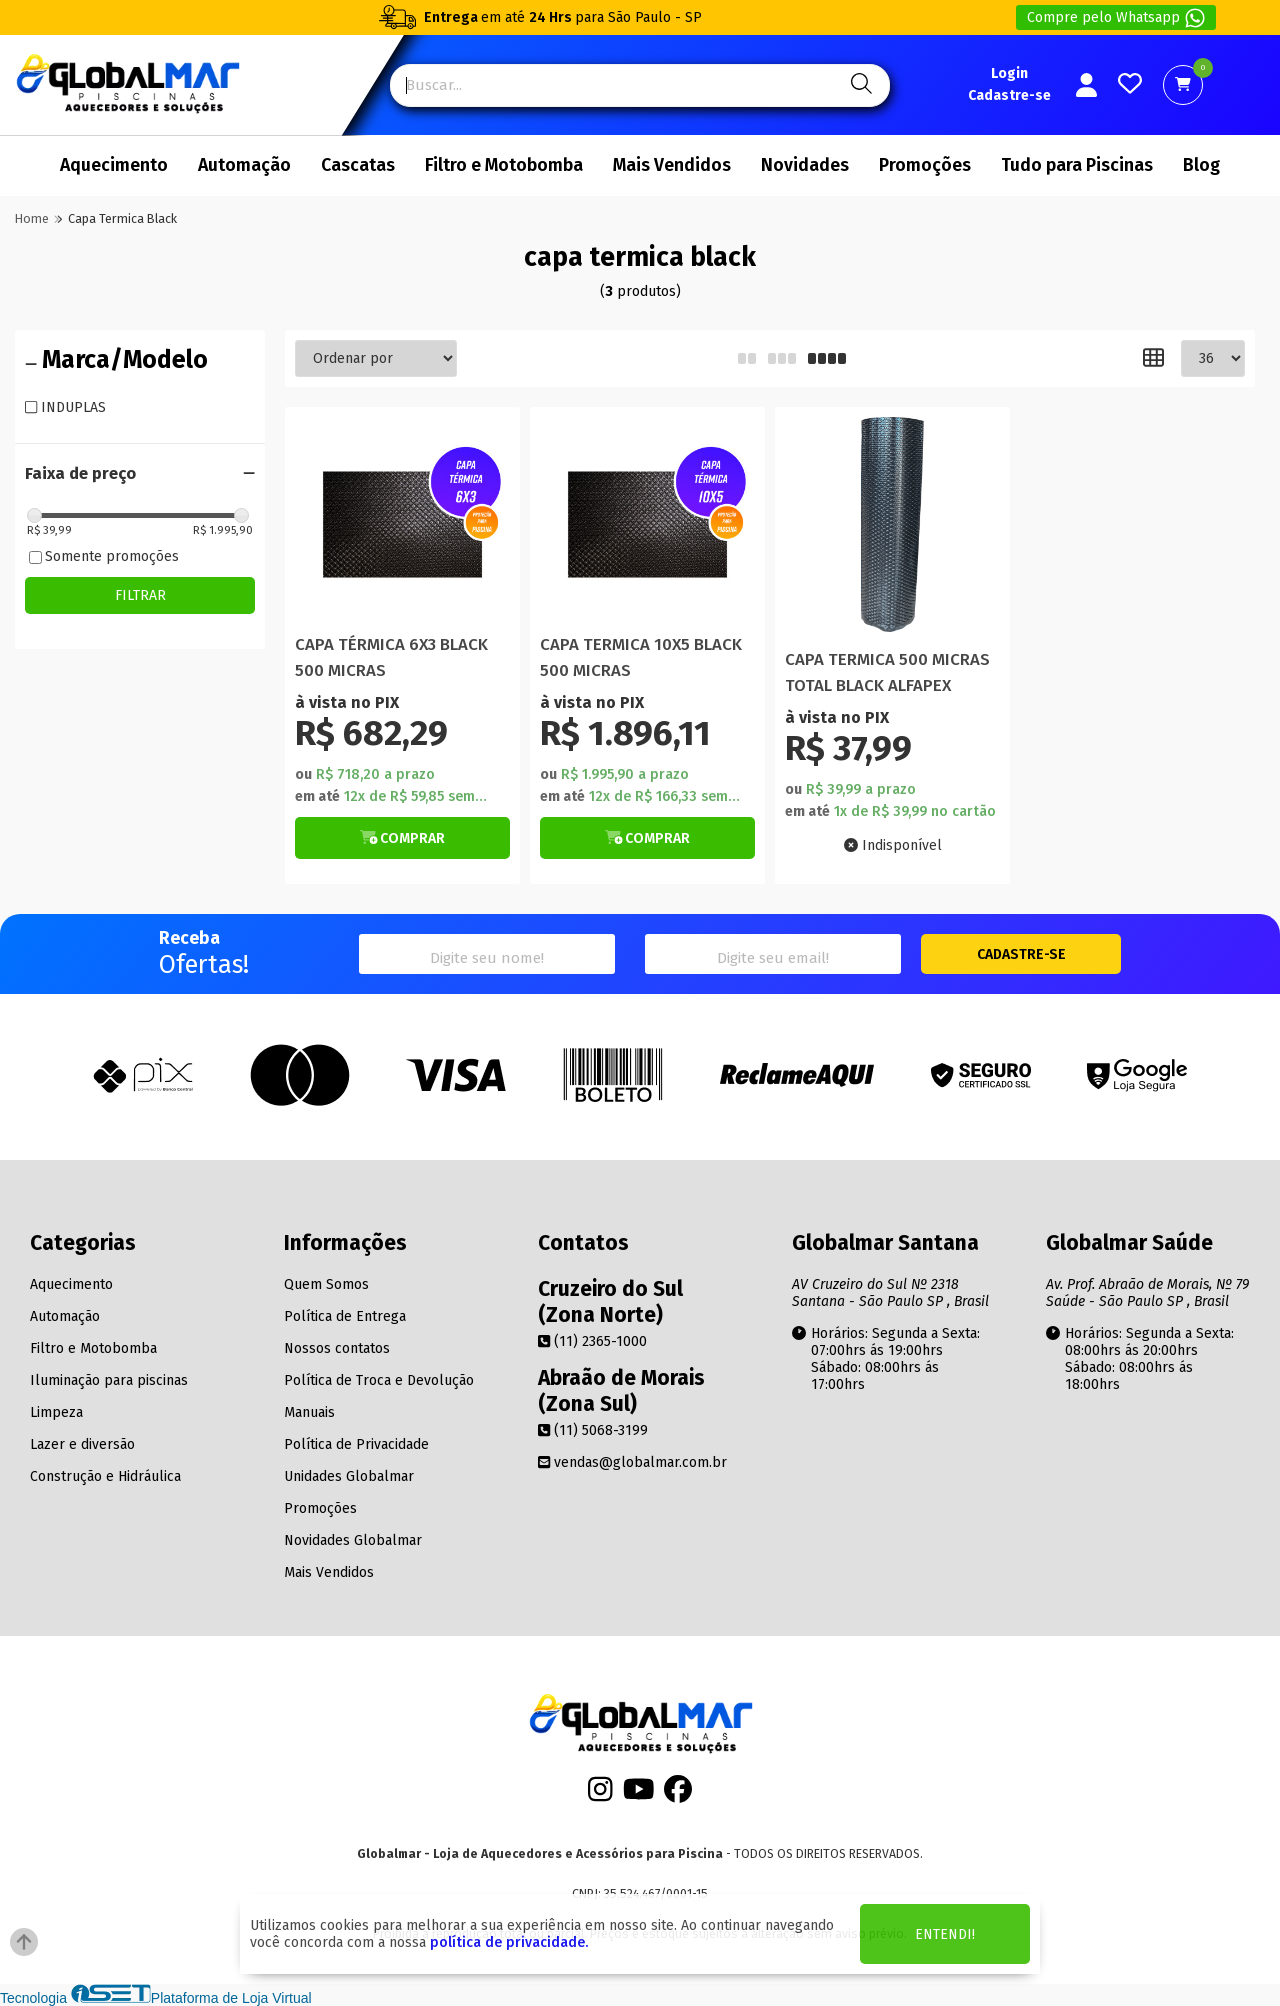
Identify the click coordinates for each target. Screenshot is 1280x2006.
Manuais (309, 1412)
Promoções (925, 165)
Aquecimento (114, 165)
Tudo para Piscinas (1077, 165)
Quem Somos (326, 1284)
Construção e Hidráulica (105, 1476)
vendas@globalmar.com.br (632, 1462)
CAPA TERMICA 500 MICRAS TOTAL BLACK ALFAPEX (887, 672)
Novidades (805, 165)
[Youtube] (639, 1795)
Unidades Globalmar (349, 1476)
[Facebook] (678, 1795)
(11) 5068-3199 (593, 1430)
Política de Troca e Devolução (379, 1380)
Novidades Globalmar (353, 1540)
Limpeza (56, 1412)
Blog (1201, 165)
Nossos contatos (337, 1348)
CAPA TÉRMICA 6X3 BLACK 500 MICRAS (391, 657)
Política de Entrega (345, 1316)
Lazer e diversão (82, 1444)
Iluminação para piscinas (109, 1380)
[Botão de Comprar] (402, 838)
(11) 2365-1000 (592, 1341)
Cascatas (358, 165)
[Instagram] (600, 1795)
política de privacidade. (509, 1942)
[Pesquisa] (858, 85)
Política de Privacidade (356, 1444)
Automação (244, 165)
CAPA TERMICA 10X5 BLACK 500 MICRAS (641, 657)
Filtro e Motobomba (504, 165)
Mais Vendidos (672, 165)
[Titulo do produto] (402, 524)
